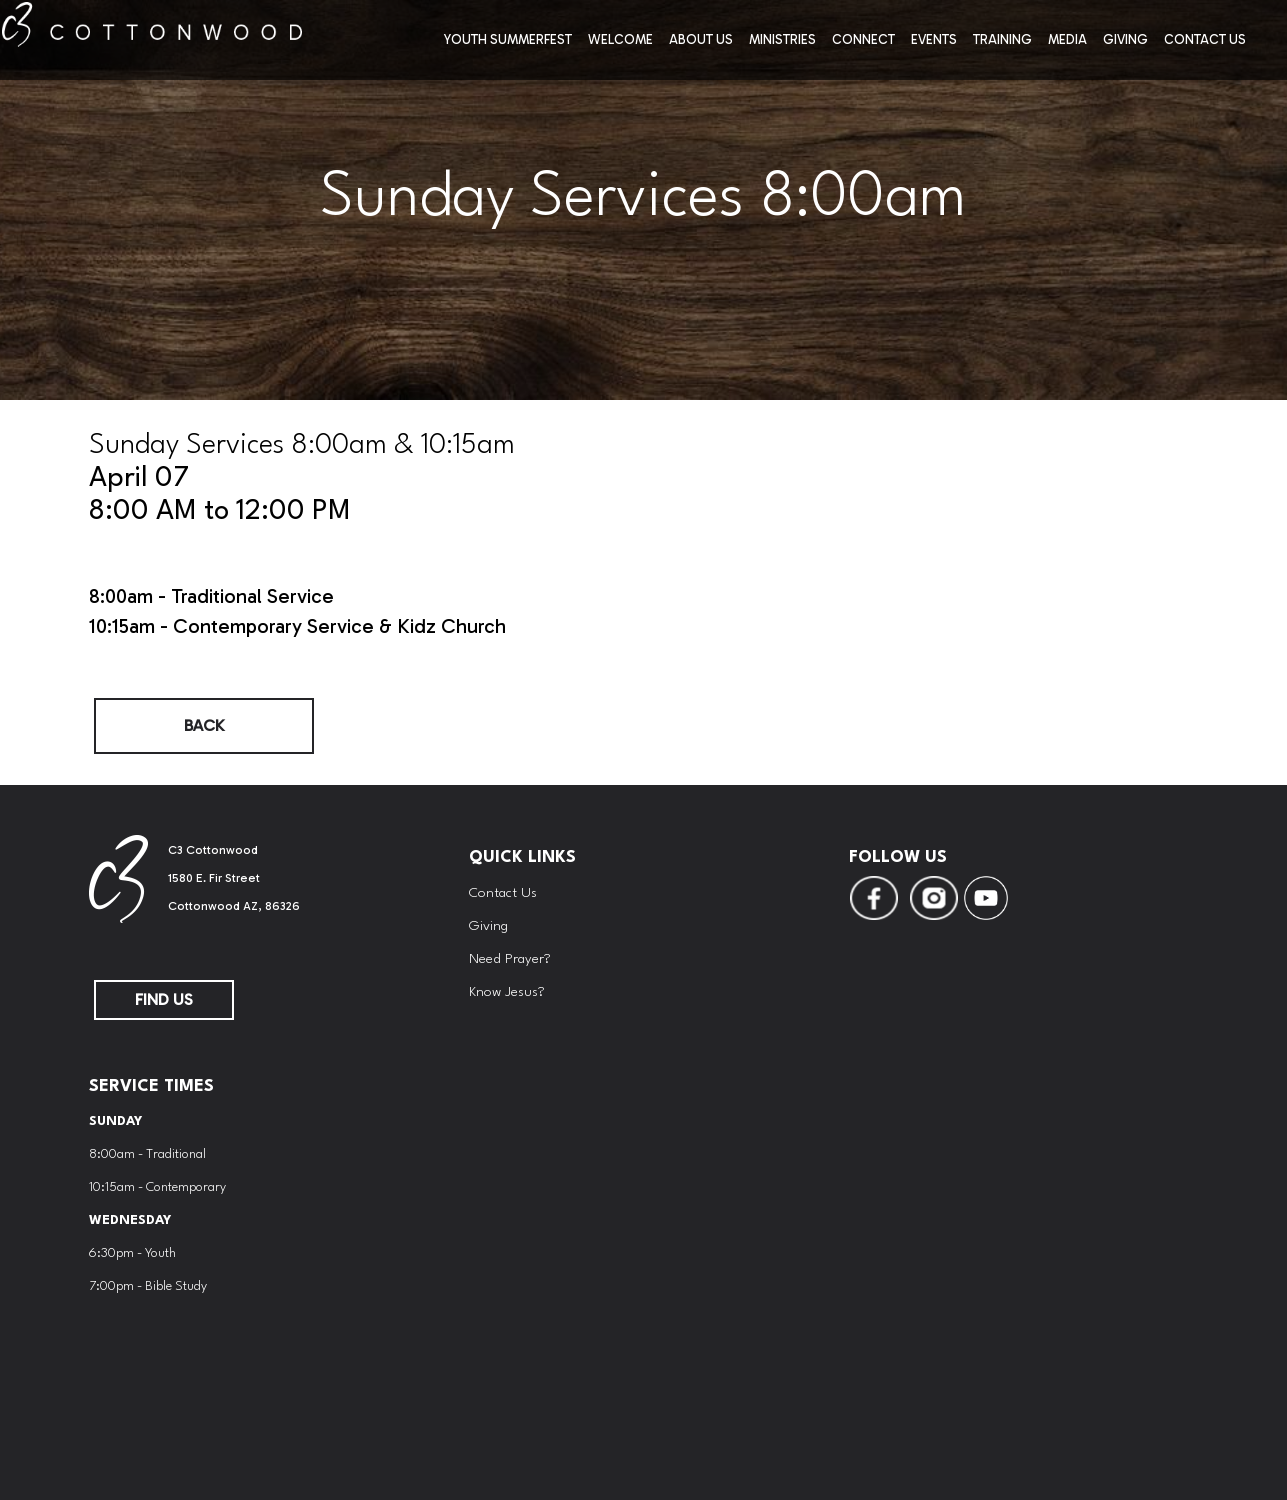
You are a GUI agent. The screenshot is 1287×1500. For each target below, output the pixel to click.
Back (204, 725)
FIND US (164, 999)
